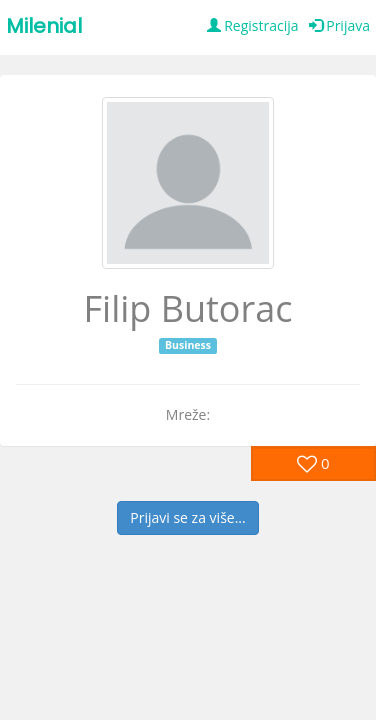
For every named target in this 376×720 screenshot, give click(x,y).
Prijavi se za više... (187, 517)
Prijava (339, 25)
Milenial (44, 26)
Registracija (253, 25)
